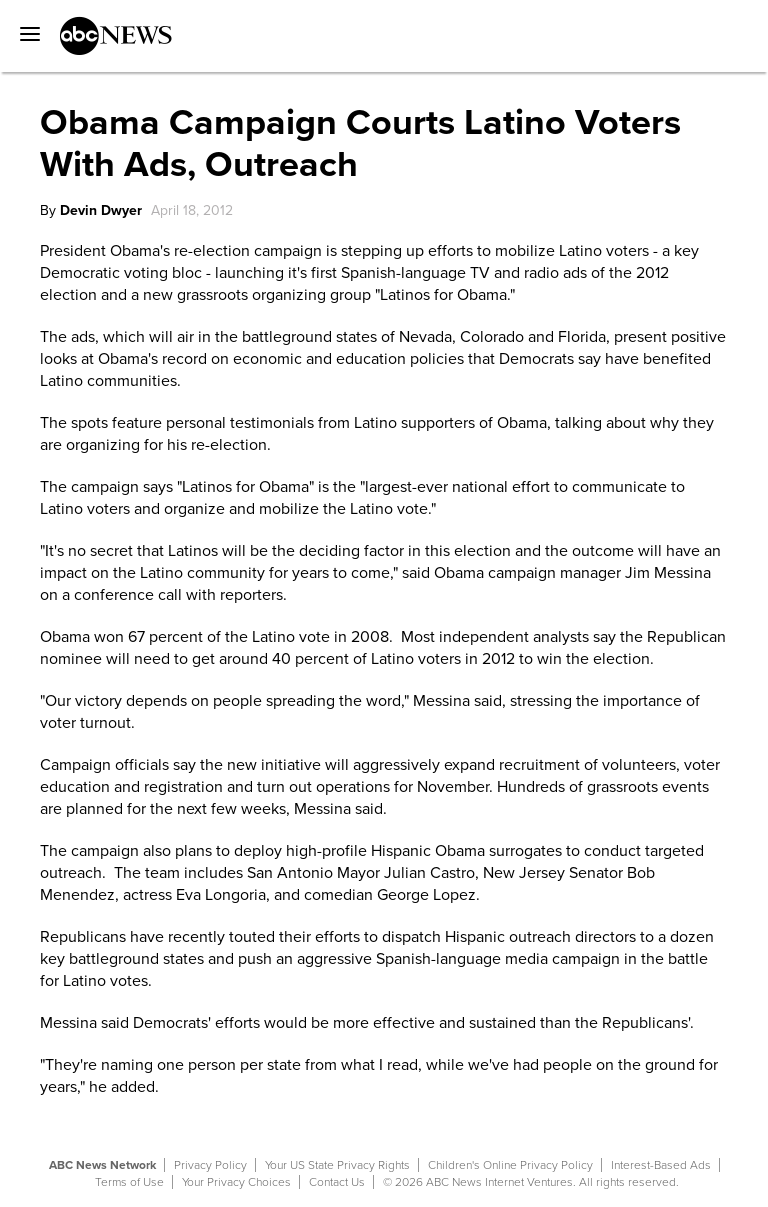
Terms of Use (129, 1182)
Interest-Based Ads (661, 1165)
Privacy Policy (210, 1165)
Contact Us (337, 1182)
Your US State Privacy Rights (337, 1165)
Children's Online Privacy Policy (510, 1165)
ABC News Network (102, 1165)
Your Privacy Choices (236, 1182)
